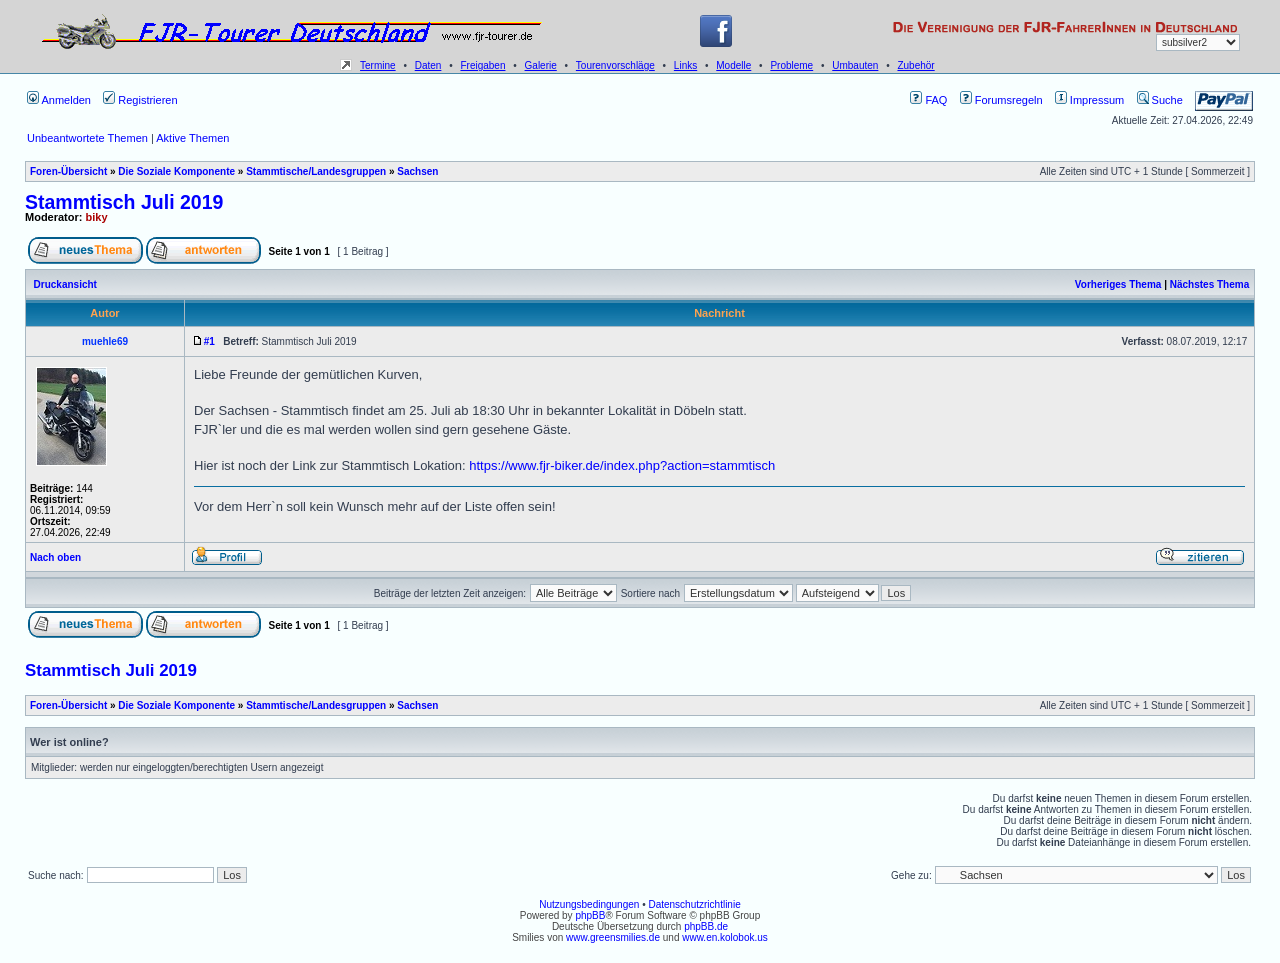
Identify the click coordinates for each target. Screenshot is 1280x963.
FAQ (928, 100)
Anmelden (59, 100)
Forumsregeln (1001, 100)
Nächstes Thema (1209, 284)
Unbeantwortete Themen (87, 138)
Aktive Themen (192, 138)
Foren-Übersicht (68, 171)
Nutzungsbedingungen (589, 904)
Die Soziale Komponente (176, 171)
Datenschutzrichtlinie (694, 904)
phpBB (590, 915)
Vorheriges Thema (1118, 284)
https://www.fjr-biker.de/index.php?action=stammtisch (622, 465)
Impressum (1089, 100)
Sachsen (417, 171)
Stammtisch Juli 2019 (124, 202)
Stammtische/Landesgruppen (316, 171)
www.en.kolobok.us (725, 937)
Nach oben (55, 557)
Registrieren (140, 100)
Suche (1160, 100)
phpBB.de (706, 926)
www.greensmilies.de (613, 937)
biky (97, 217)
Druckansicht (65, 284)
